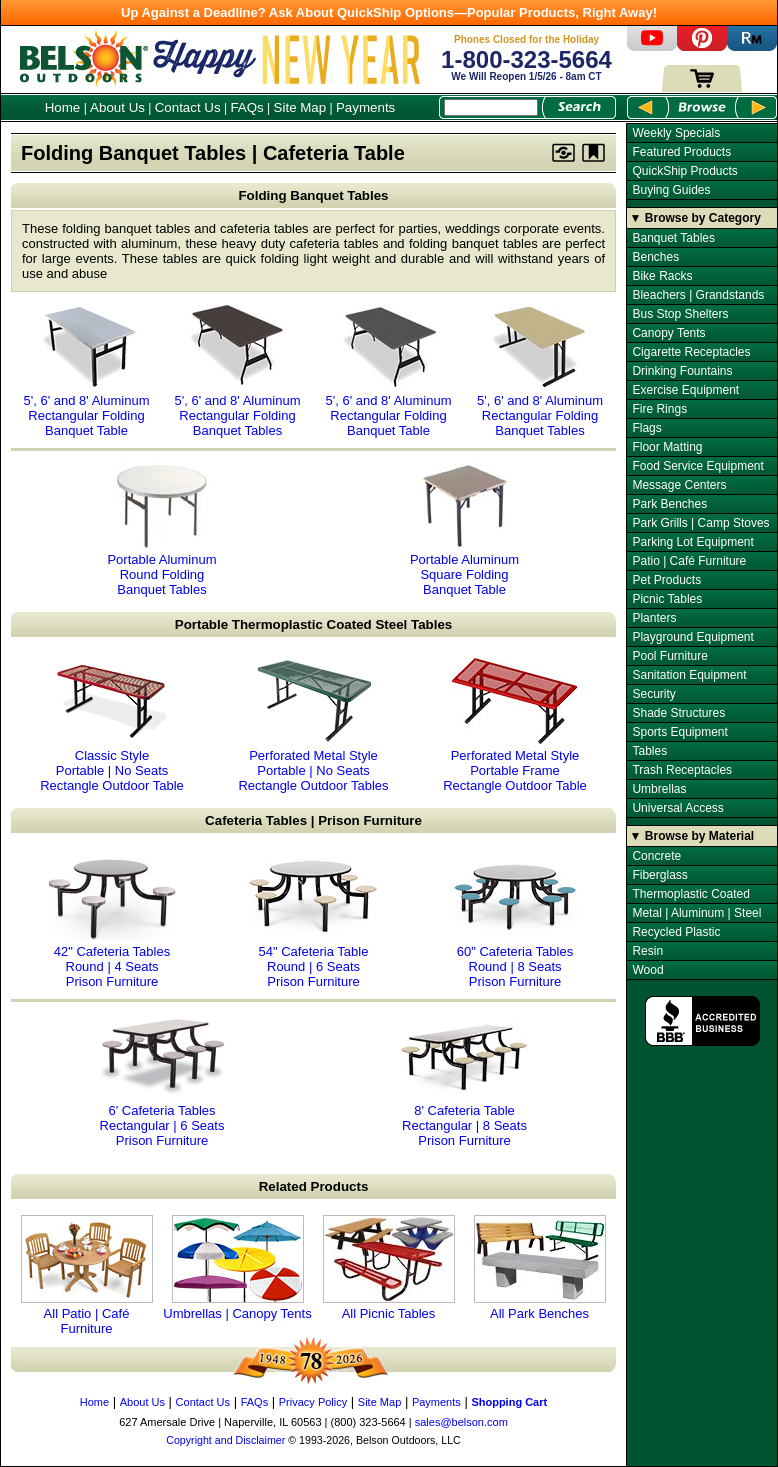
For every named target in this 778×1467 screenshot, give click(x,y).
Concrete (656, 856)
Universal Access (677, 808)
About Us (117, 107)
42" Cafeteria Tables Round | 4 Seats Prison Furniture (112, 921)
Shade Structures (678, 713)
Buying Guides (671, 190)
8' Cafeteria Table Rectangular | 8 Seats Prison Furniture (465, 1080)
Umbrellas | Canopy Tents (237, 1268)
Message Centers (679, 485)
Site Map (300, 107)
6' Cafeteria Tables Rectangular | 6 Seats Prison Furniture (162, 1080)
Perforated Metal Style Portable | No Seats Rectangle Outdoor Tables (313, 725)
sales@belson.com (461, 1422)
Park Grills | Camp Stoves (700, 523)
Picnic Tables (667, 599)
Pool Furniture (669, 656)
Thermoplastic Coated (690, 894)
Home (63, 107)
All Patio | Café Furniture (87, 1275)
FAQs (246, 107)
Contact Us (188, 107)
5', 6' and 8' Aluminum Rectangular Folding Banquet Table (87, 370)
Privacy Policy (313, 1402)
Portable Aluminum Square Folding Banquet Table (465, 529)
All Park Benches (540, 1268)
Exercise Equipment (685, 390)
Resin (647, 951)
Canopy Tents (668, 333)
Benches (655, 257)
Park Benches (669, 504)
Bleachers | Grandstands (698, 295)
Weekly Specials (676, 133)
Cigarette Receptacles (691, 352)
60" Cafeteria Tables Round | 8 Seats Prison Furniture (515, 921)
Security (653, 694)
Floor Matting (667, 447)
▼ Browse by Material (692, 836)
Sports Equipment (679, 732)
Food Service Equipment (697, 466)
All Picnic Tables (389, 1268)
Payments (365, 107)
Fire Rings (659, 409)
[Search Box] (491, 107)
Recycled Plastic (676, 932)
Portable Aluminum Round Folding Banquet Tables (162, 529)
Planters (654, 618)
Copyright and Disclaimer (225, 1440)
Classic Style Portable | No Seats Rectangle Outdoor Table (112, 725)
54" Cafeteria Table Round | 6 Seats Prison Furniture (314, 921)
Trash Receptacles (682, 770)
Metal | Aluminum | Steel (696, 913)
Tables (649, 751)
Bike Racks (662, 276)
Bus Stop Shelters (680, 314)
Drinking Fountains (682, 371)
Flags (646, 428)
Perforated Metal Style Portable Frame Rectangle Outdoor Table (515, 725)
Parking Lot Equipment (692, 542)
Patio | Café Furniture (689, 561)
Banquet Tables (673, 238)
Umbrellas (659, 789)
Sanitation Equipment (689, 675)
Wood (647, 970)
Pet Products (666, 580)
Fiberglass (659, 875)
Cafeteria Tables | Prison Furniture (313, 820)
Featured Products (681, 152)
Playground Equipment (692, 637)
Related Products (314, 1186)
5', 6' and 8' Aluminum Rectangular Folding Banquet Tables (238, 370)
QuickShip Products (684, 171)
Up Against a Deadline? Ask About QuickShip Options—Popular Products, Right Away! (389, 12)
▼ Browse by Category (695, 218)
